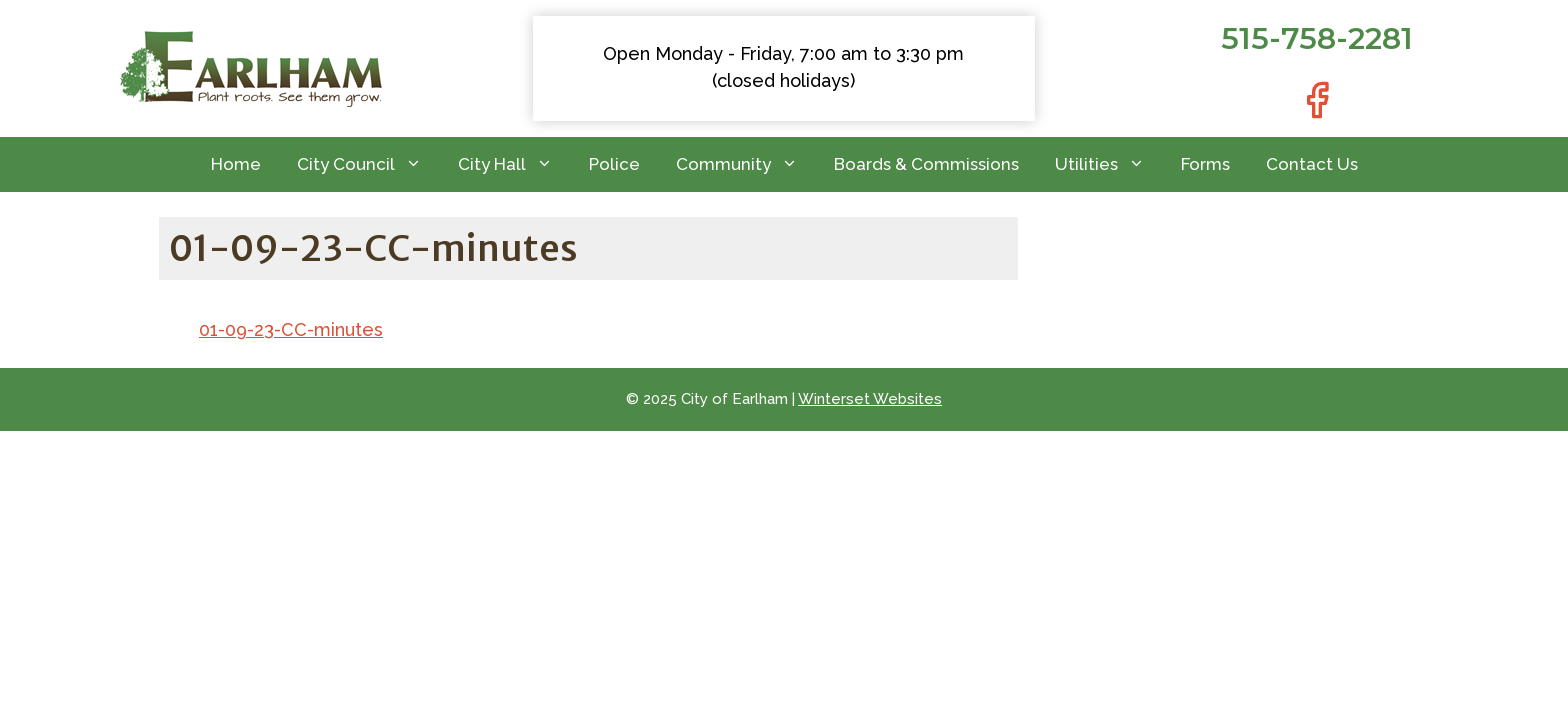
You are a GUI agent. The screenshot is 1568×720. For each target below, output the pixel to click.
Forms (1205, 164)
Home (236, 164)
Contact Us (1312, 164)
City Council (368, 164)
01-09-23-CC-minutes (291, 329)
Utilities (1109, 164)
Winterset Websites (870, 399)
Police (614, 164)
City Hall (514, 164)
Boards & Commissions (926, 164)
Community (746, 164)
